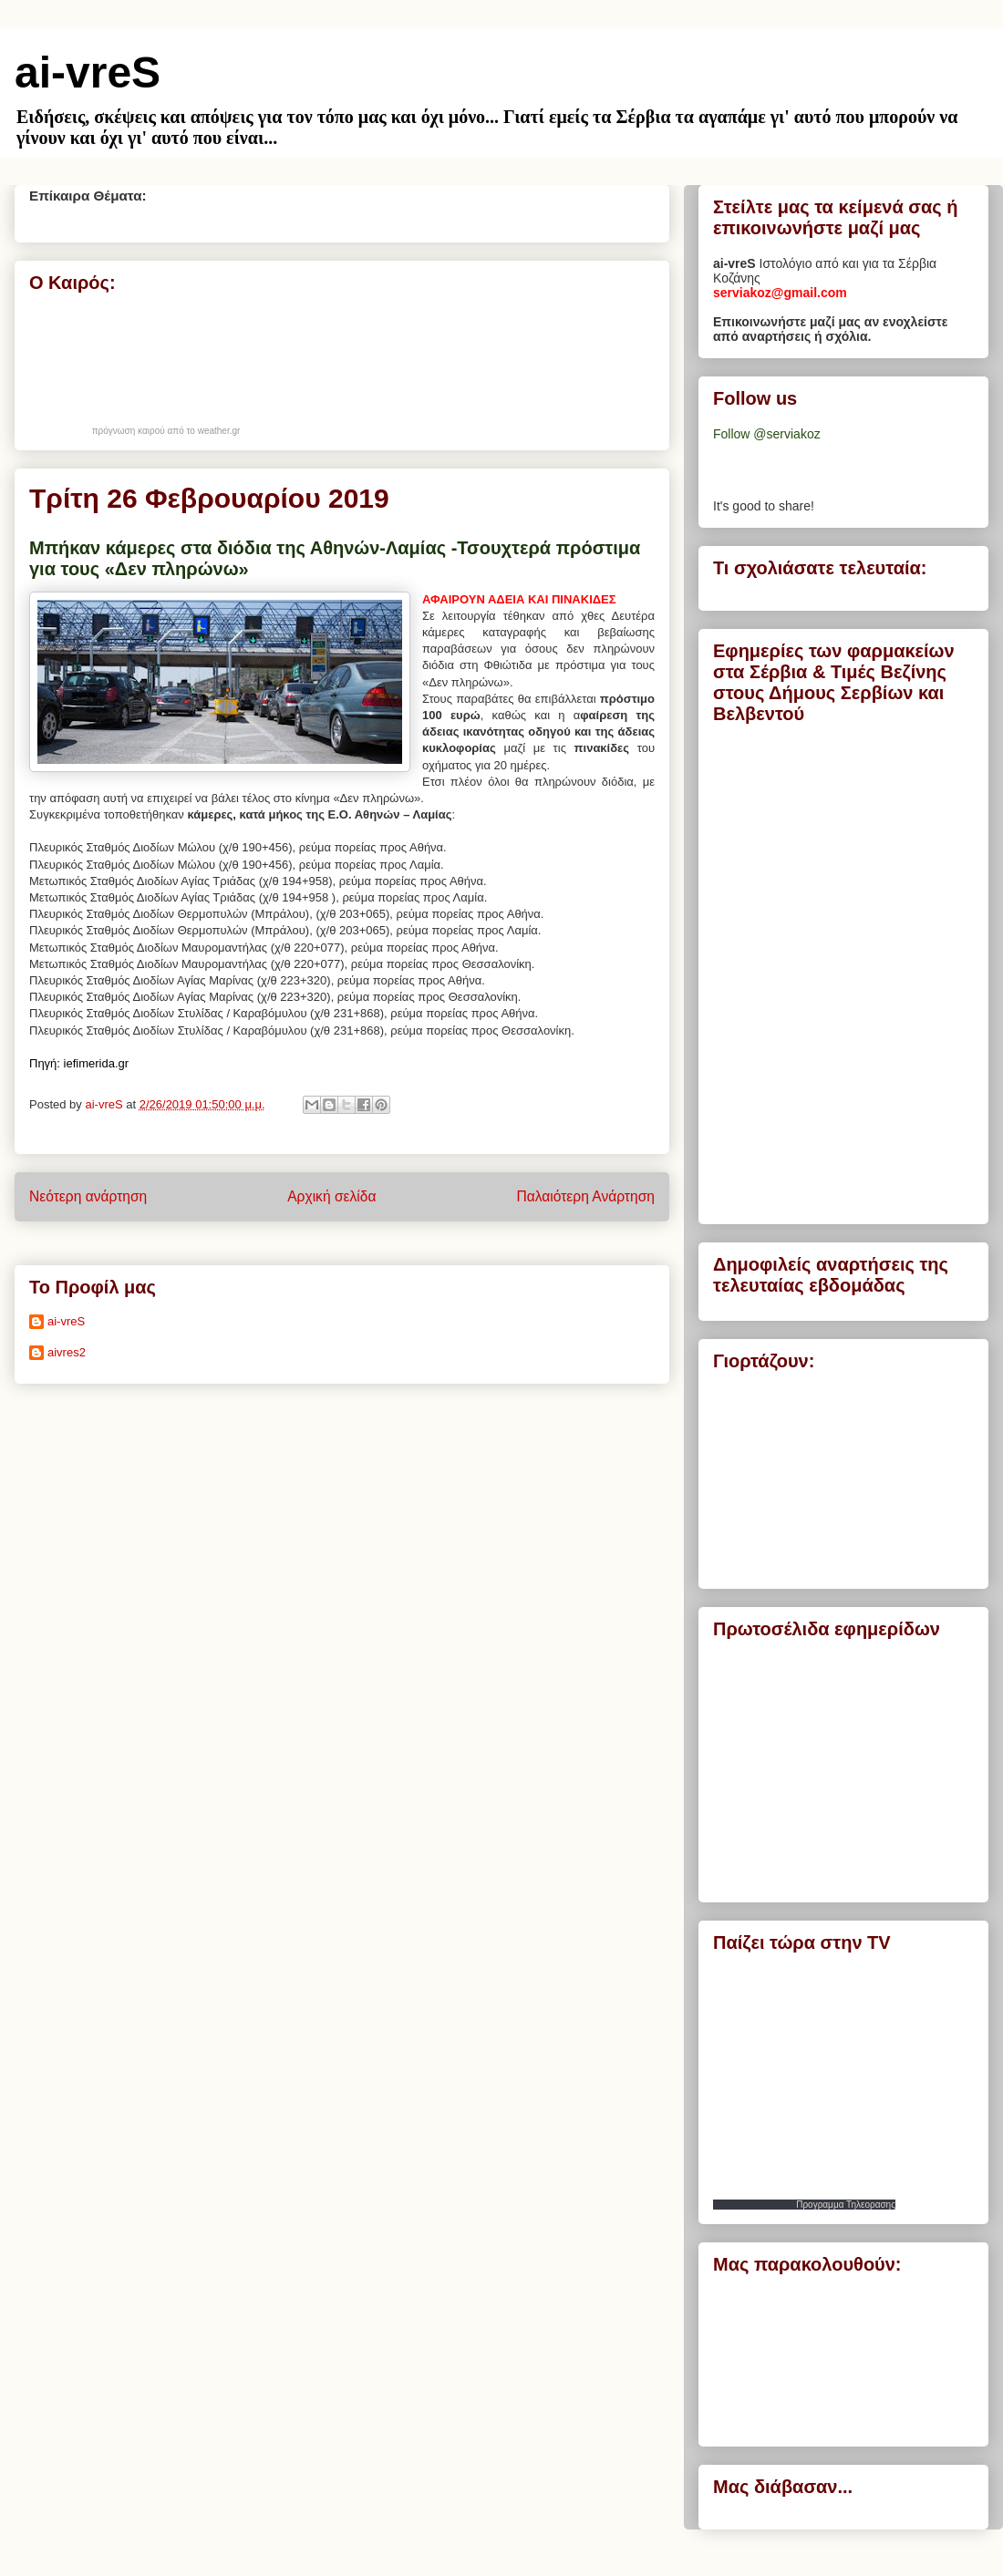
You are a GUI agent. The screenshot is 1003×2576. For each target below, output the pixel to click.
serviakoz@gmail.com (780, 292)
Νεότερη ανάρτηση (88, 1196)
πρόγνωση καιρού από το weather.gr (166, 431)
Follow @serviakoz (767, 434)
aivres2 (66, 1352)
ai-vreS (87, 72)
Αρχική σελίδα (331, 1196)
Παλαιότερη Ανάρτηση (585, 1196)
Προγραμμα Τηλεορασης (845, 2205)
